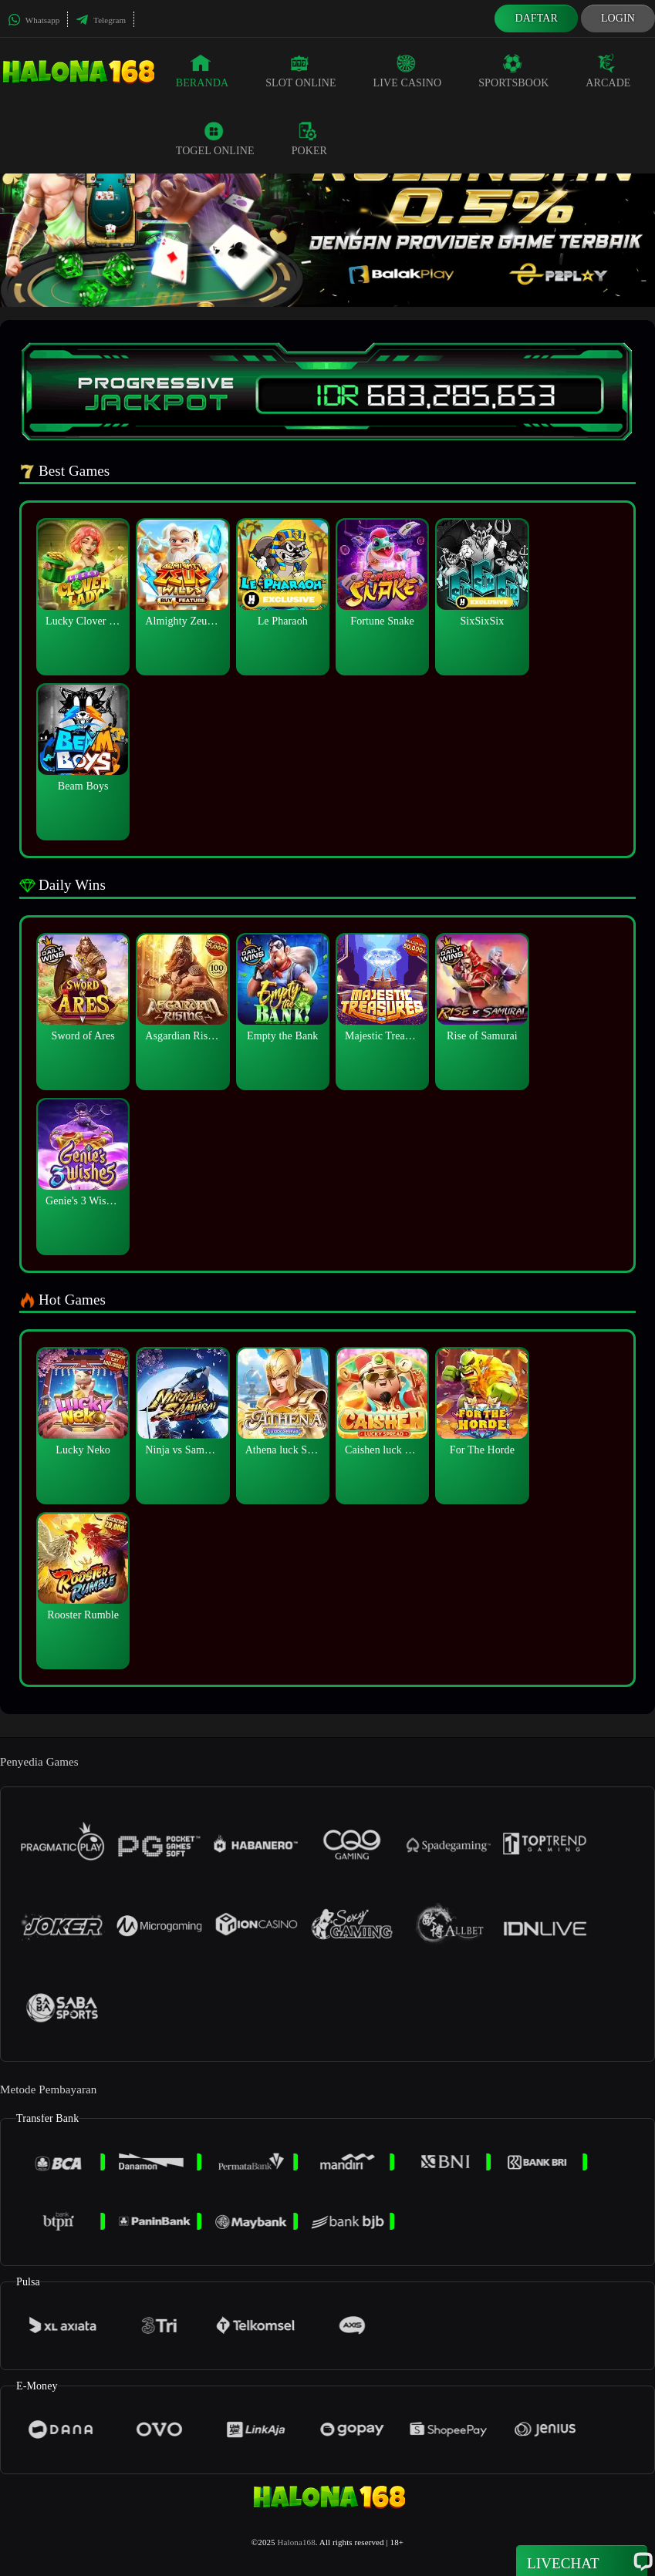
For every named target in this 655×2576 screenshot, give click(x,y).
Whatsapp (33, 20)
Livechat (581, 2562)
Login (618, 18)
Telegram (101, 20)
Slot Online (300, 71)
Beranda (202, 71)
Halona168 (297, 2542)
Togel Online (215, 139)
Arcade (608, 71)
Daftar (536, 18)
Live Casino (407, 71)
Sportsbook (513, 71)
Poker (309, 139)
